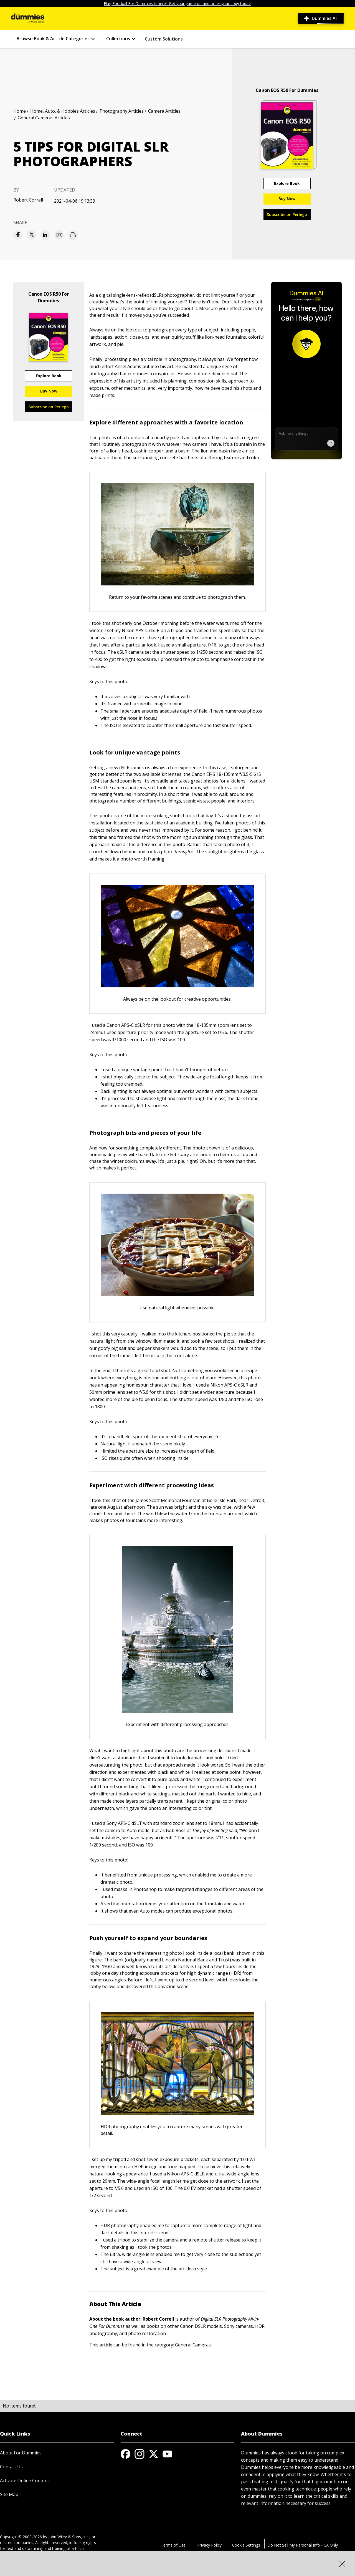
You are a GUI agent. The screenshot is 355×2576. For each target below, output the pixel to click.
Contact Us (11, 2467)
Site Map (9, 2494)
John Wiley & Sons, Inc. (68, 2536)
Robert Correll (28, 200)
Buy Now (286, 198)
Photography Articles (122, 111)
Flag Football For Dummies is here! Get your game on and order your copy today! (177, 3)
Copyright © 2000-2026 (21, 2536)
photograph (161, 330)
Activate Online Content (24, 2480)
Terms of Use (173, 2545)
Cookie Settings (246, 2545)
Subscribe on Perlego (287, 214)
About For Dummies (21, 2453)
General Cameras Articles (44, 117)
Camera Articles (164, 111)
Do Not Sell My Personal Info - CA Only (302, 2545)
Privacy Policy (209, 2545)
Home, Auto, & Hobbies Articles (62, 111)
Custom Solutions (164, 39)
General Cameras (193, 2345)
